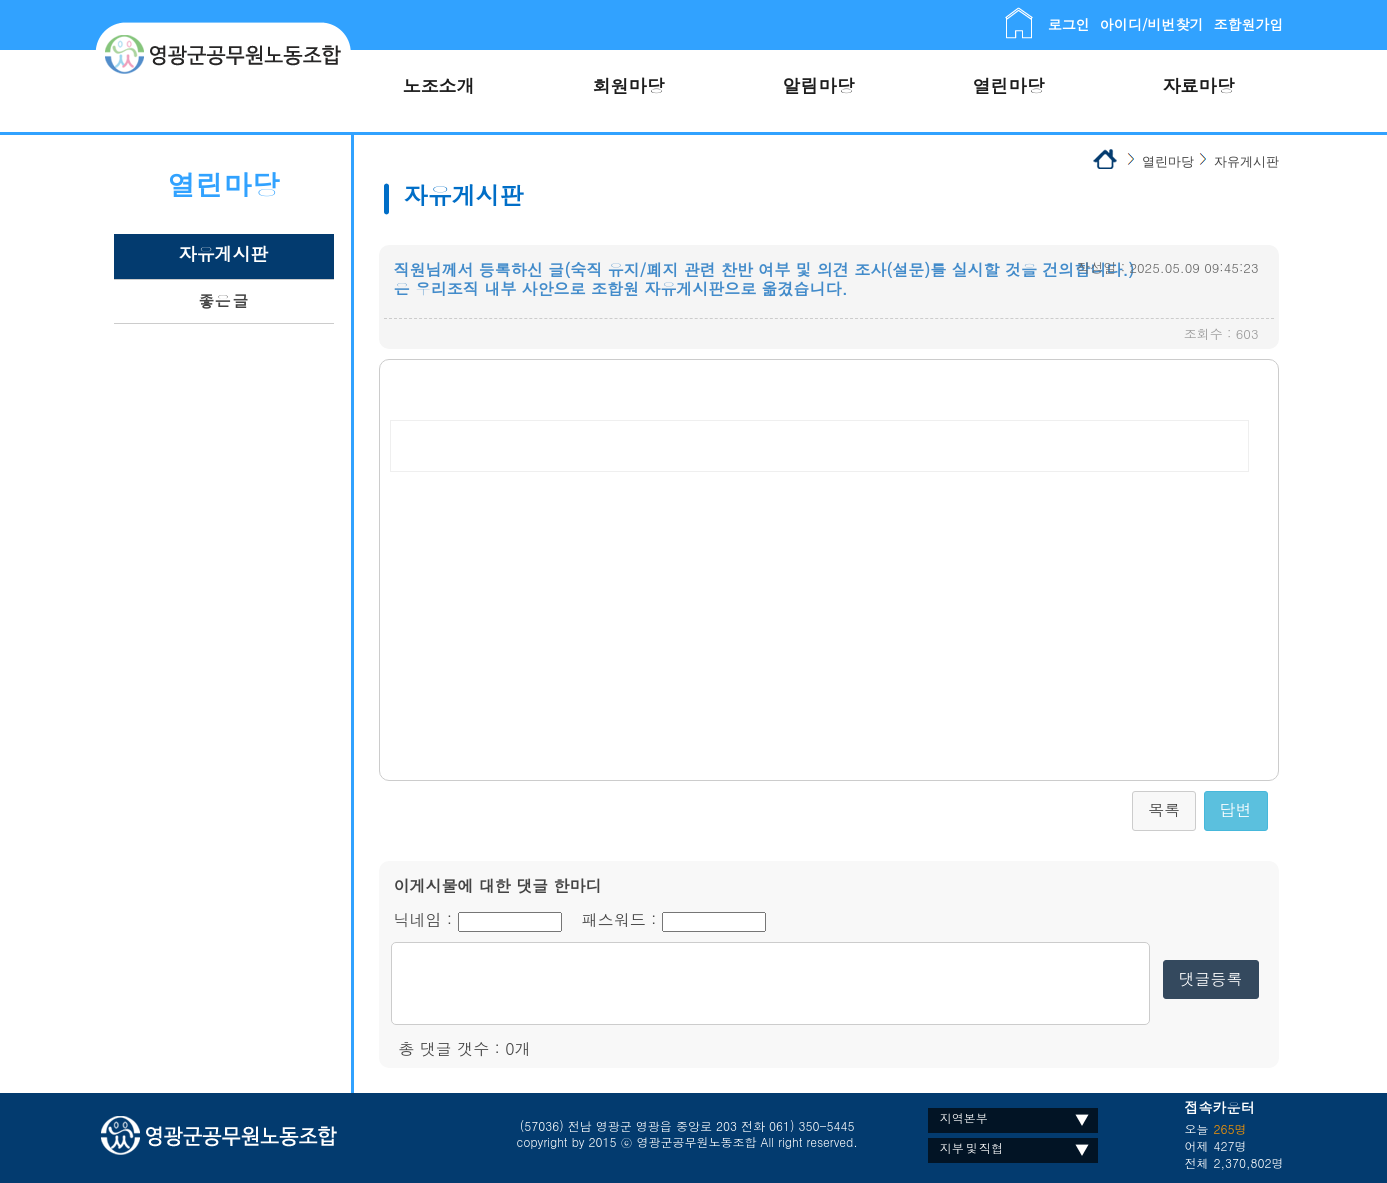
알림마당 (819, 85)
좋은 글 (223, 300)
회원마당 (629, 85)
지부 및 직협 (971, 1147)
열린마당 (1009, 85)
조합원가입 (1249, 24)
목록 (1164, 809)
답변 (1236, 809)
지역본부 (964, 1117)
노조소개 (439, 85)
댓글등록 (1211, 978)
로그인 (1069, 24)
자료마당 (1199, 85)
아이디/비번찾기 (1152, 24)
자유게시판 (224, 253)
